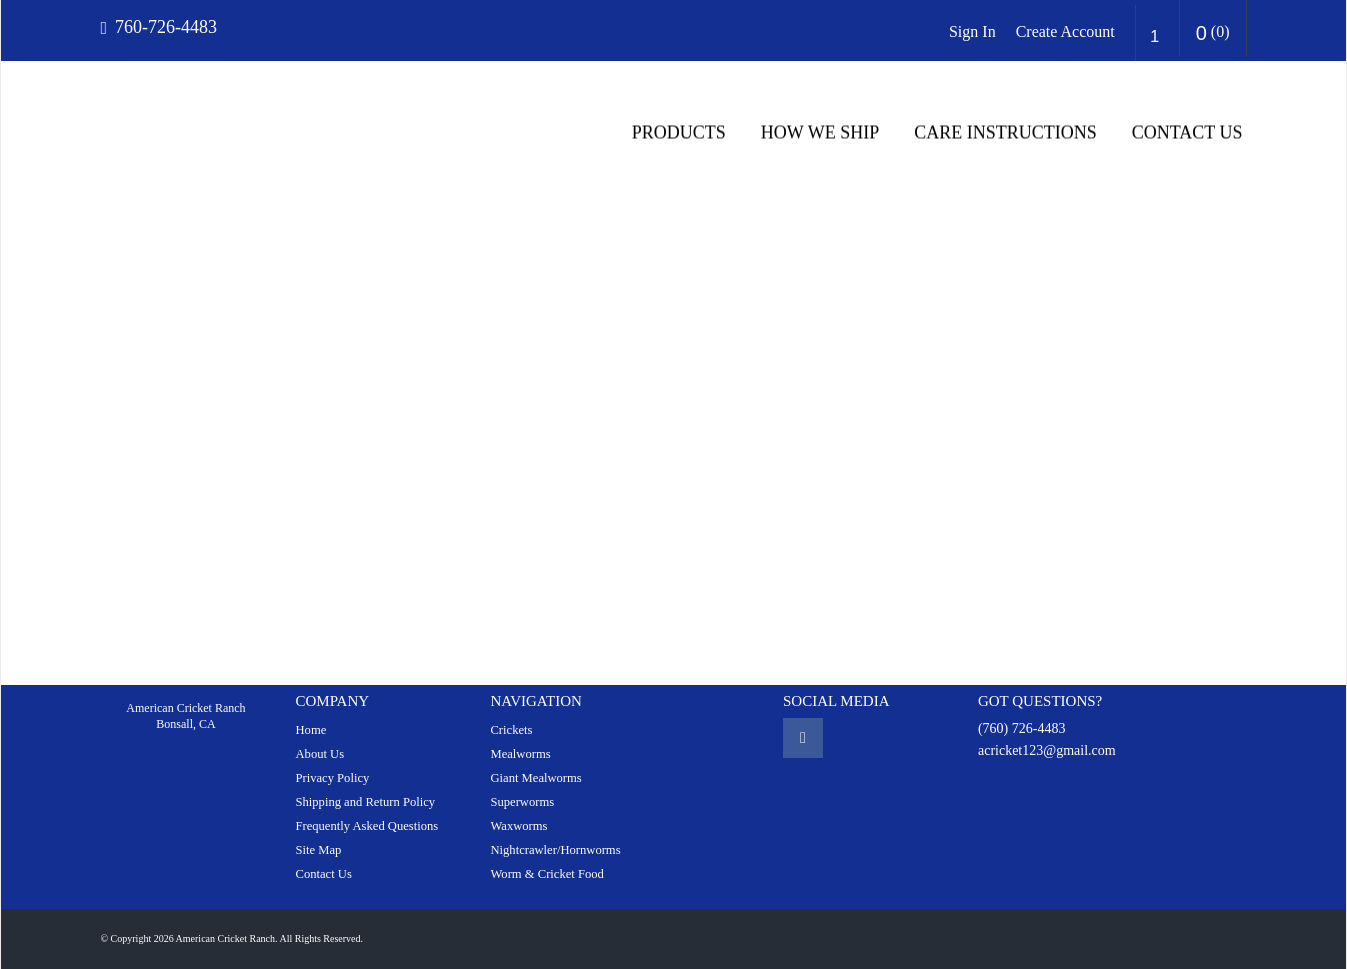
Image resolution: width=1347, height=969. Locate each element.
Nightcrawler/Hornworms (555, 850)
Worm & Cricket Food (546, 874)
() (1213, 33)
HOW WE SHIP (820, 133)
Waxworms (518, 826)
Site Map (318, 850)
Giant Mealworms (535, 778)
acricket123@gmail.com (1047, 750)
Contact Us (1187, 133)
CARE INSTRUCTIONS (1005, 133)
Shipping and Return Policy (365, 802)
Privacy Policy (332, 778)
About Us (319, 754)
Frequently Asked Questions (366, 826)
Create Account (1065, 31)
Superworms (522, 802)
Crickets (511, 730)
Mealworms (520, 754)
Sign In (972, 31)
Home (310, 730)
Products (679, 133)
